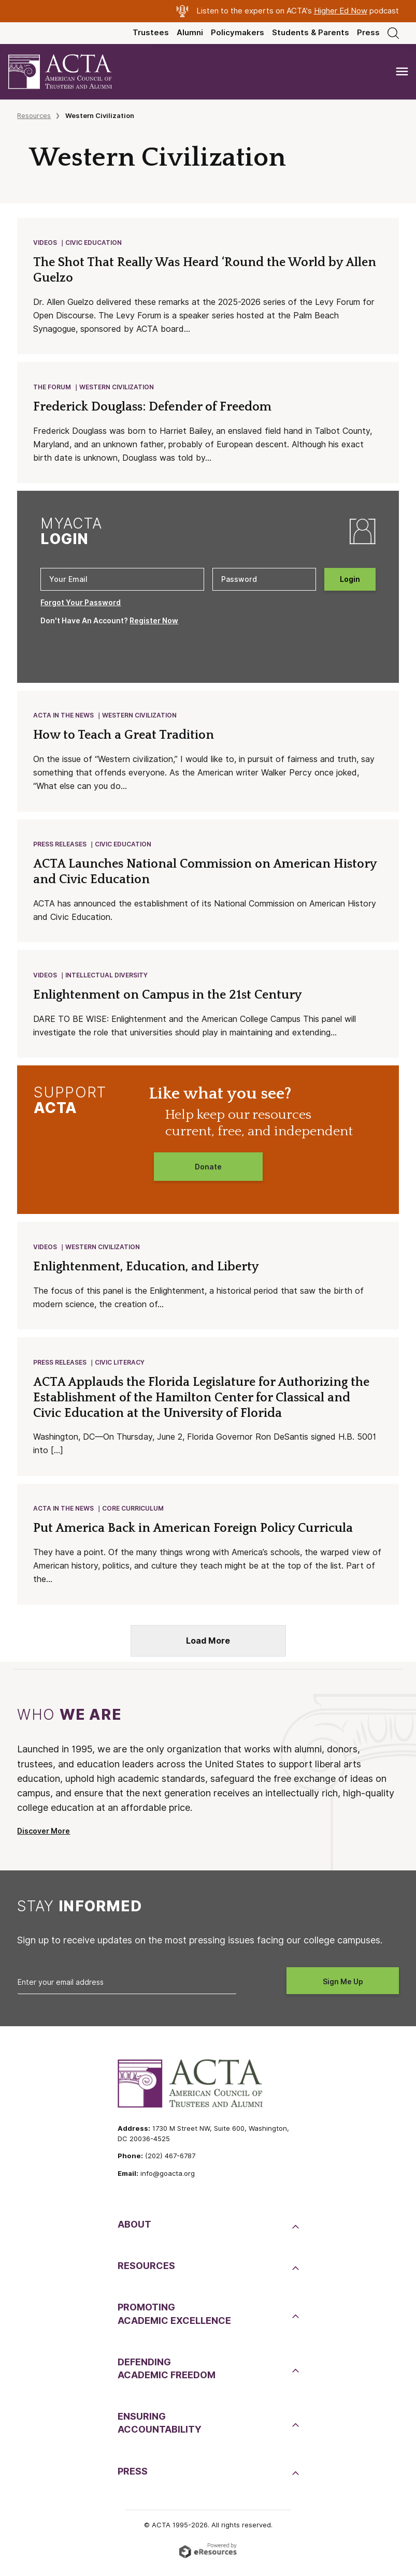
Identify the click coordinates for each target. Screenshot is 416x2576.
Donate (208, 1172)
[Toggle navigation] (402, 71)
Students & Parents (310, 32)
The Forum (52, 388)
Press (368, 32)
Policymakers (237, 32)
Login (350, 581)
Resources (34, 115)
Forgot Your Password (80, 605)
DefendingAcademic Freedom (167, 2377)
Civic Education (94, 243)
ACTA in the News (64, 718)
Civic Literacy (120, 1369)
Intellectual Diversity (107, 980)
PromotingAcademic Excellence (174, 2322)
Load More (208, 1649)
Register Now (154, 623)
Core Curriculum (133, 1516)
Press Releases (60, 848)
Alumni (190, 32)
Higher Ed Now (340, 11)
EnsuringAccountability (160, 2431)
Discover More (43, 1839)
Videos (46, 243)
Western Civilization (117, 388)
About (134, 2232)
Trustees (151, 32)
